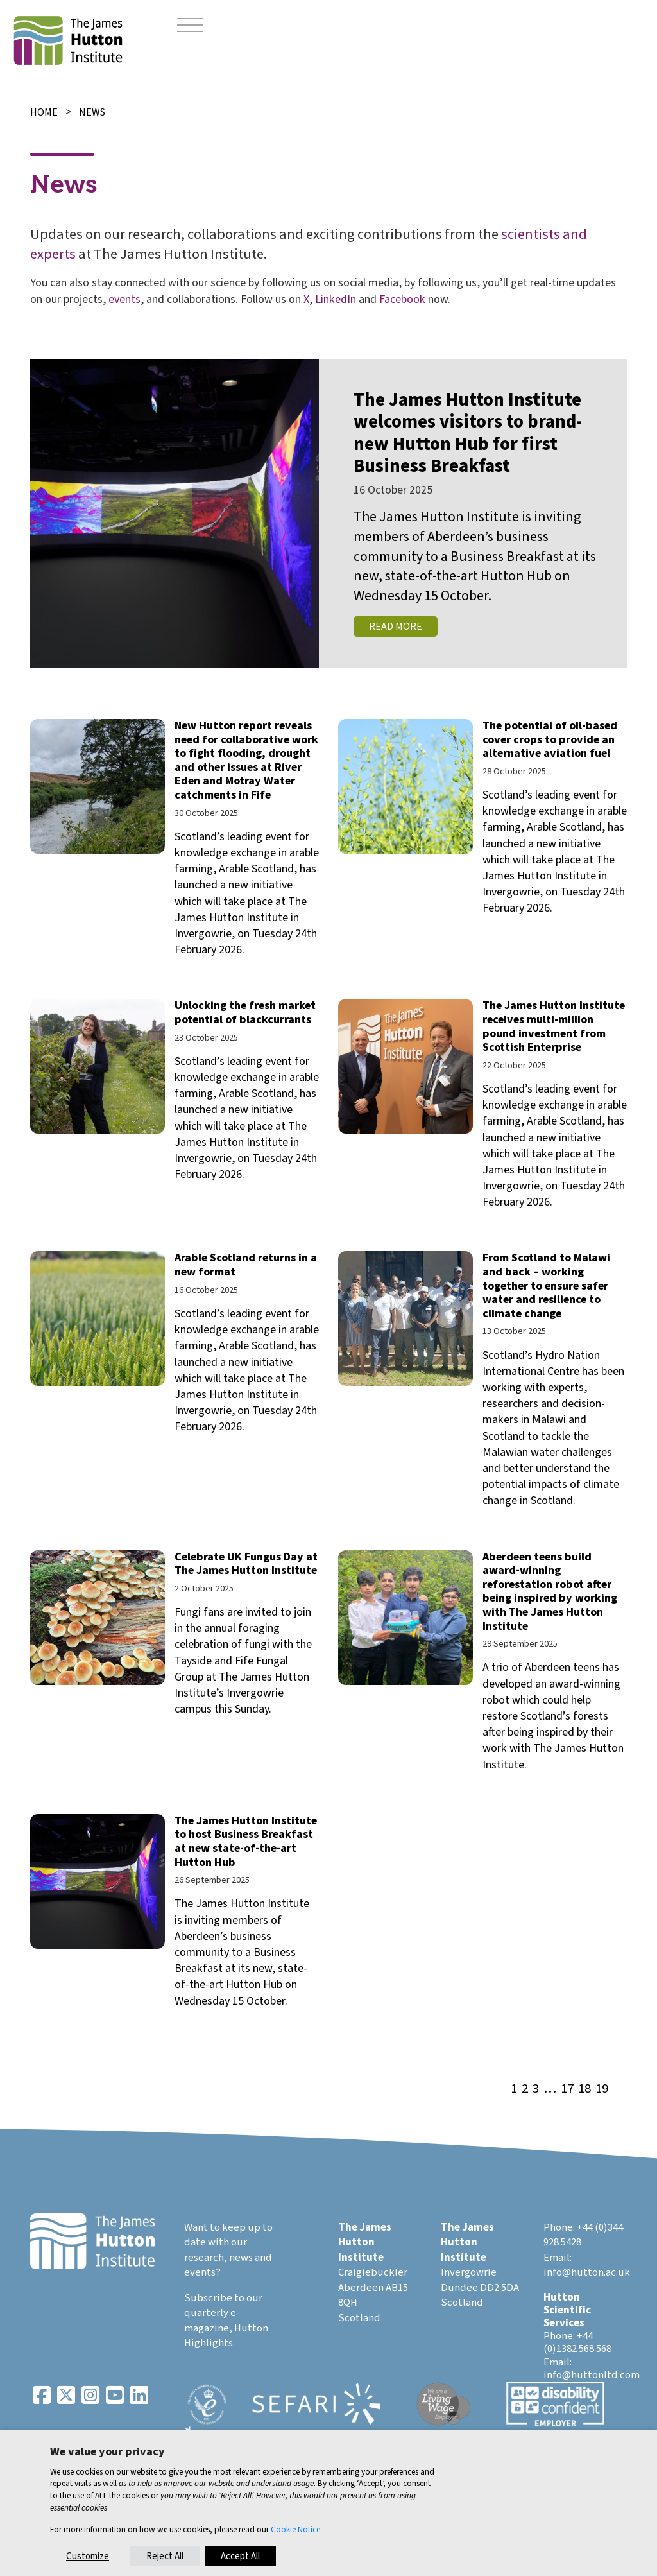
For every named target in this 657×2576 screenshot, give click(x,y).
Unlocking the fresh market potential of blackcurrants (245, 1013)
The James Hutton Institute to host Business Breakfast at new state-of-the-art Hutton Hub (246, 1842)
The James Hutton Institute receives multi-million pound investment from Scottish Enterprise (553, 1026)
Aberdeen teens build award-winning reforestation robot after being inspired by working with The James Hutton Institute (549, 1591)
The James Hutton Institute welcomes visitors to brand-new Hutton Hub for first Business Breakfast (468, 433)
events (124, 299)
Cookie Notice (295, 2529)
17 (567, 2089)
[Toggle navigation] (189, 25)
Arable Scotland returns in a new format (246, 1265)
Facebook (402, 299)
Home (44, 112)
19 (601, 2089)
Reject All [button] (164, 2556)
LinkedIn (335, 299)
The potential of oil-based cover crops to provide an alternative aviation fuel (549, 739)
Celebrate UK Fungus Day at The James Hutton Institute (246, 1564)
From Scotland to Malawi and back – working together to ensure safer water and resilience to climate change (546, 1285)
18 (584, 2089)
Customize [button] (87, 2556)
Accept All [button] (240, 2556)
